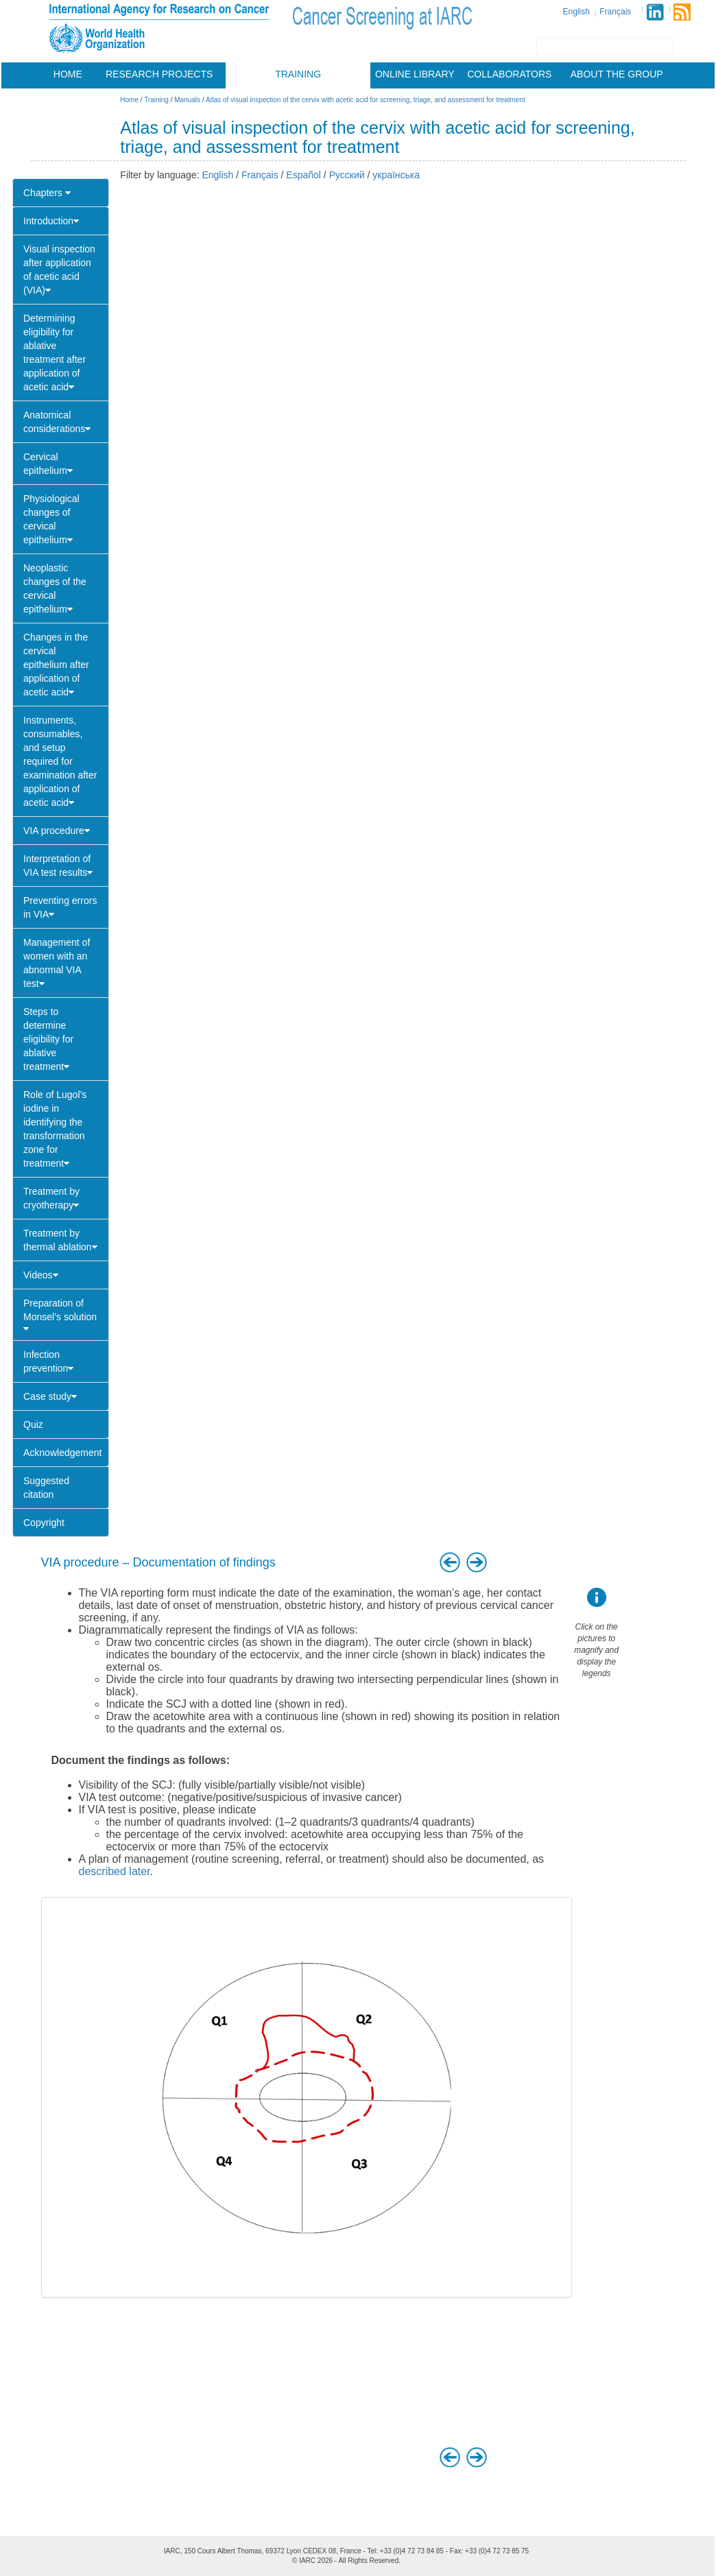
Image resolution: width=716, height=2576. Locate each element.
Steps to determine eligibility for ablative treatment (48, 1039)
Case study (50, 1396)
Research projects (159, 74)
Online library (415, 74)
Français (615, 11)
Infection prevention (48, 1361)
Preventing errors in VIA (60, 907)
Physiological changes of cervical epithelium (51, 519)
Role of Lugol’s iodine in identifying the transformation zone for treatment (54, 1129)
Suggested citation (46, 1487)
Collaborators (509, 74)
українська (396, 174)
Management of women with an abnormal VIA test (56, 963)
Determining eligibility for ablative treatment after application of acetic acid (54, 352)
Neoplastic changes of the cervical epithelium (54, 588)
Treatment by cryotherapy (51, 1198)
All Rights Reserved (368, 2560)
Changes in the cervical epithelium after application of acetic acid (56, 664)
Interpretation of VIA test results (58, 865)
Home (67, 74)
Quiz (33, 1424)
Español (303, 174)
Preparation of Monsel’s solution (60, 1315)
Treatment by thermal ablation (60, 1240)
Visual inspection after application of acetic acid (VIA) (59, 269)
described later (114, 1871)
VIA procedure (56, 830)
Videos (40, 1274)
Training (298, 74)
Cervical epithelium (48, 463)
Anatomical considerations (57, 421)
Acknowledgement (62, 1452)
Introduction (51, 220)
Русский (347, 174)
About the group (617, 74)
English (576, 11)
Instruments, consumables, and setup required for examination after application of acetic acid (60, 761)
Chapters (47, 192)
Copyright (43, 1522)
